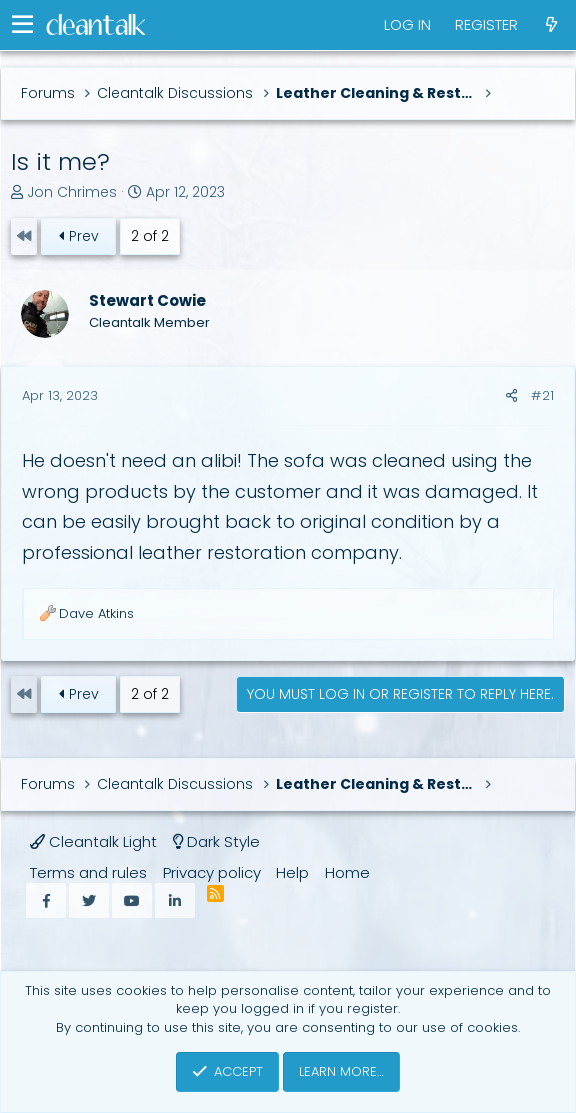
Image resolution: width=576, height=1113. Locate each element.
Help (292, 872)
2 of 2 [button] (150, 236)
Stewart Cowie (147, 300)
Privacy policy (212, 872)
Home (347, 872)
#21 (542, 395)
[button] (22, 25)
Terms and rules (88, 872)
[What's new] (551, 24)
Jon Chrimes (72, 192)
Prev (78, 236)
